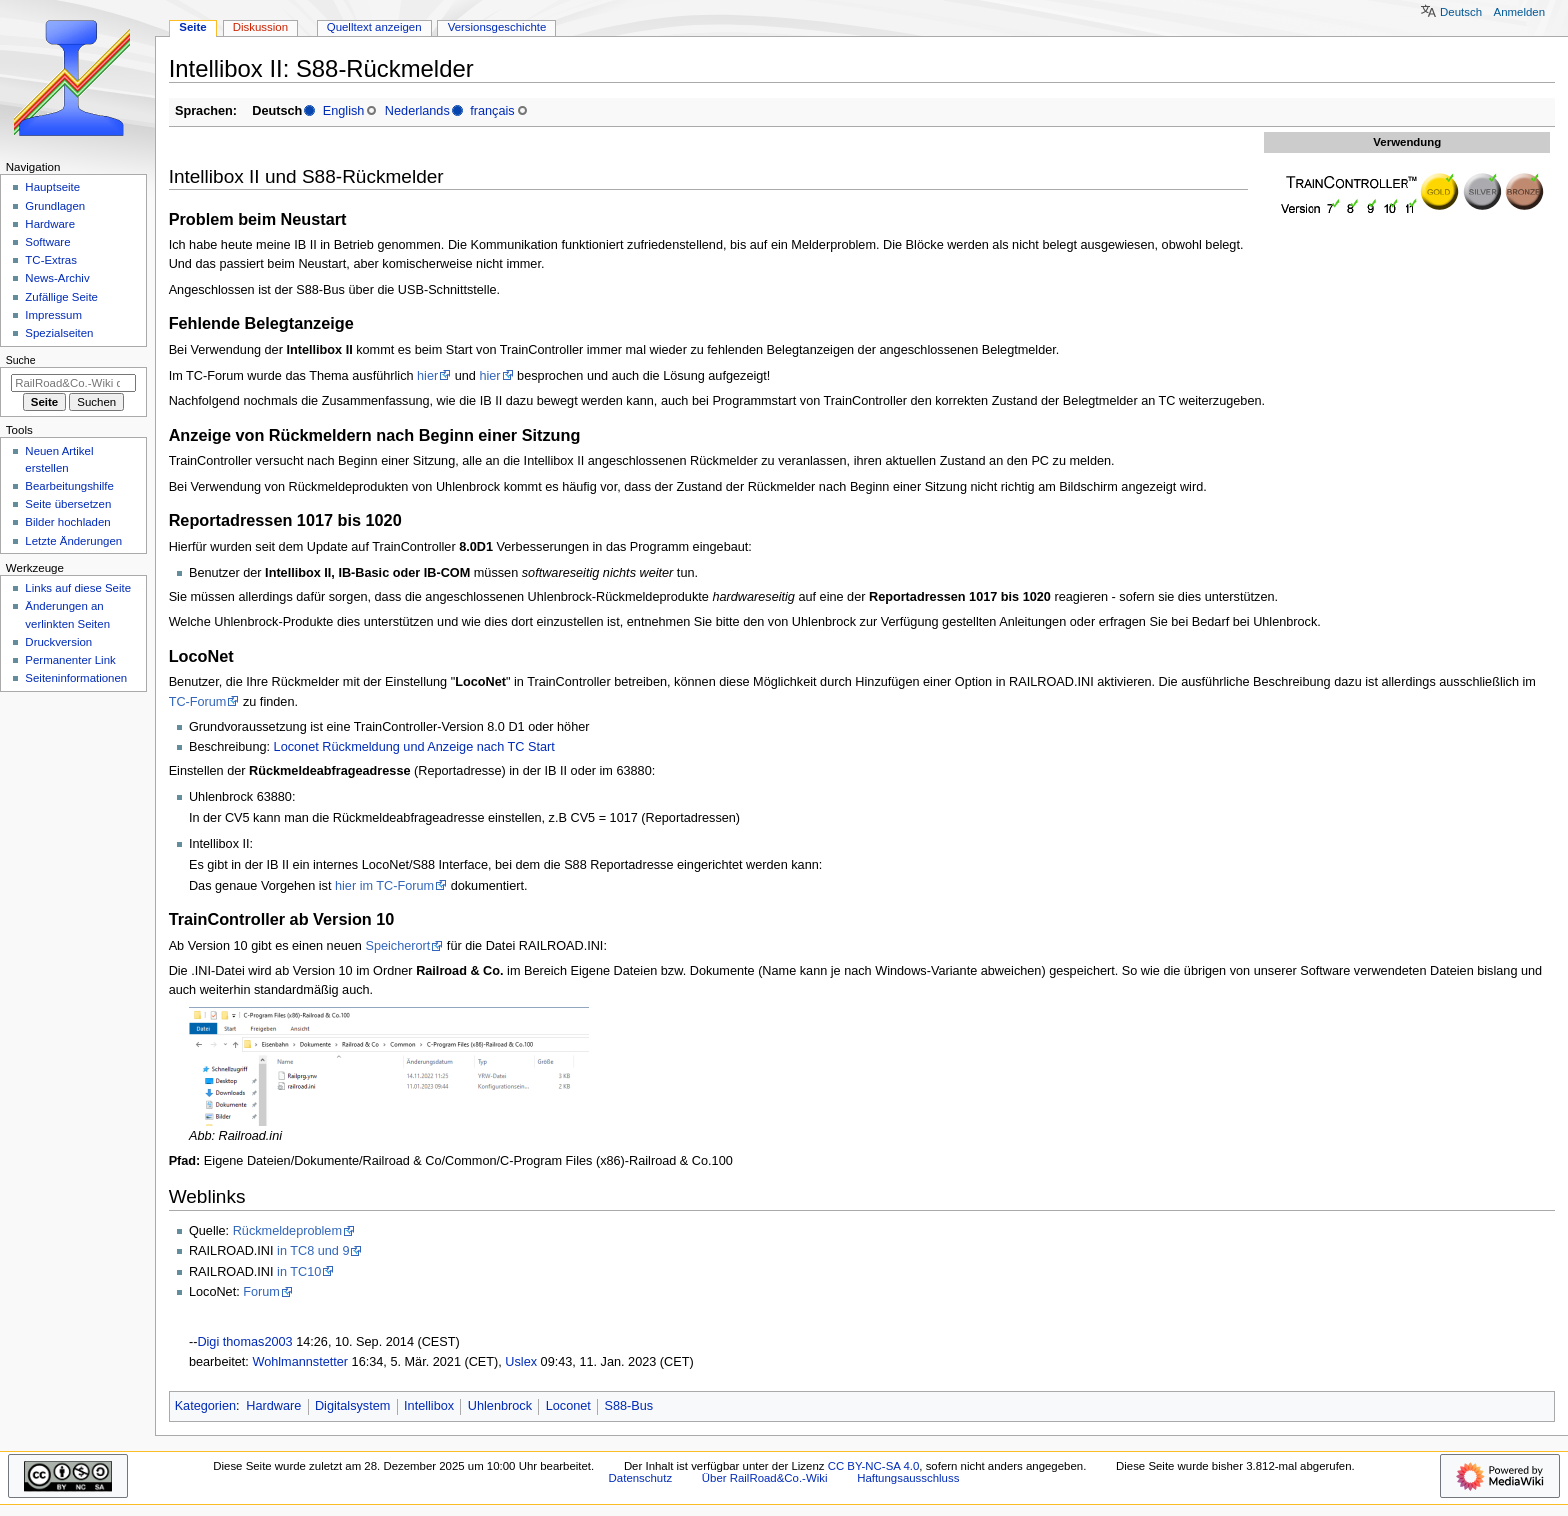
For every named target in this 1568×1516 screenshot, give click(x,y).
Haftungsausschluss (908, 1478)
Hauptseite (52, 187)
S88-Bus (629, 1406)
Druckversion (58, 642)
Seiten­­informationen (76, 678)
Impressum (53, 315)
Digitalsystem (352, 1406)
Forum (261, 1292)
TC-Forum (198, 702)
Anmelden (1520, 12)
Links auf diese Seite (78, 588)
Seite (192, 27)
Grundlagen (55, 206)
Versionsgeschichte (497, 27)
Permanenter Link (70, 660)
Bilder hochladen (67, 522)
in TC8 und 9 (313, 1251)
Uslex (521, 1362)
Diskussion (260, 27)
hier (427, 376)
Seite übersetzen (68, 504)
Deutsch (1461, 12)
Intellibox (429, 1406)
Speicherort (397, 946)
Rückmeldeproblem (287, 1231)
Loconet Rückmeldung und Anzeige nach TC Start (414, 747)
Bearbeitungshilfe (69, 486)
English (344, 111)
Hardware (273, 1406)
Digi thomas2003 (244, 1342)
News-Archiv (57, 278)
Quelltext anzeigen (374, 27)
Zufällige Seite (61, 297)
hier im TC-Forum (384, 886)
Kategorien (205, 1406)
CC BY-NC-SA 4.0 (874, 1466)
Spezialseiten (59, 333)
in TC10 (299, 1272)
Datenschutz (641, 1478)
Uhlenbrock (500, 1406)
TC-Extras (51, 260)
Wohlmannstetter (300, 1362)
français (492, 111)
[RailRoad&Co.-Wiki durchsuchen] (73, 383)
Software (47, 242)
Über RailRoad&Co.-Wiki (765, 1478)
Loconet (568, 1406)
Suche (21, 360)
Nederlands (417, 111)
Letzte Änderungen (73, 541)
